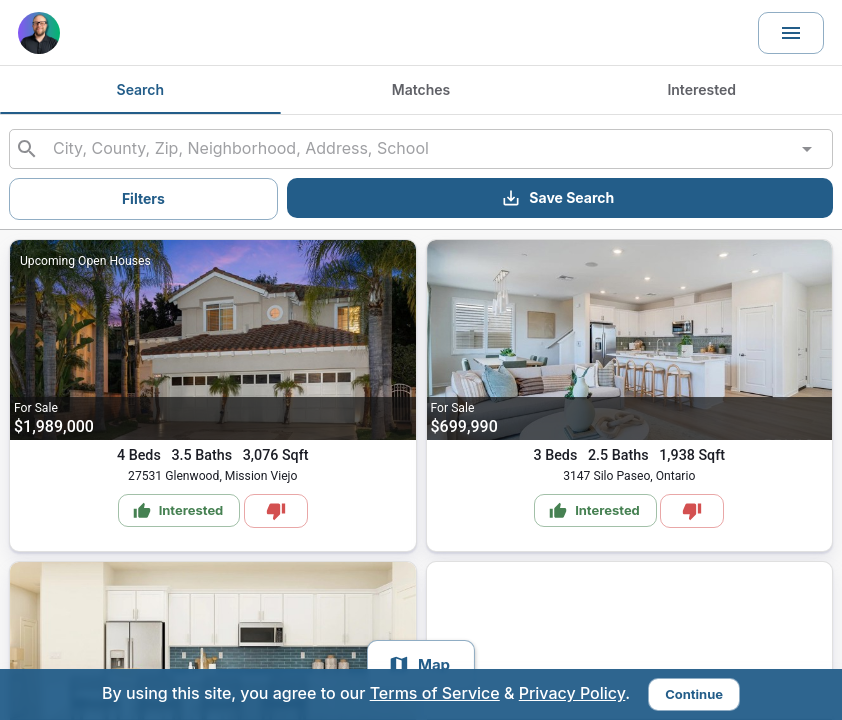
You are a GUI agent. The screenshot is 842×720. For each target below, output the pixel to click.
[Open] (807, 149)
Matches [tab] (421, 90)
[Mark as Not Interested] (276, 511)
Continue (694, 694)
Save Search (557, 198)
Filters (143, 198)
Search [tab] (140, 90)
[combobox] (421, 149)
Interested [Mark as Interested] (178, 511)
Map (419, 665)
